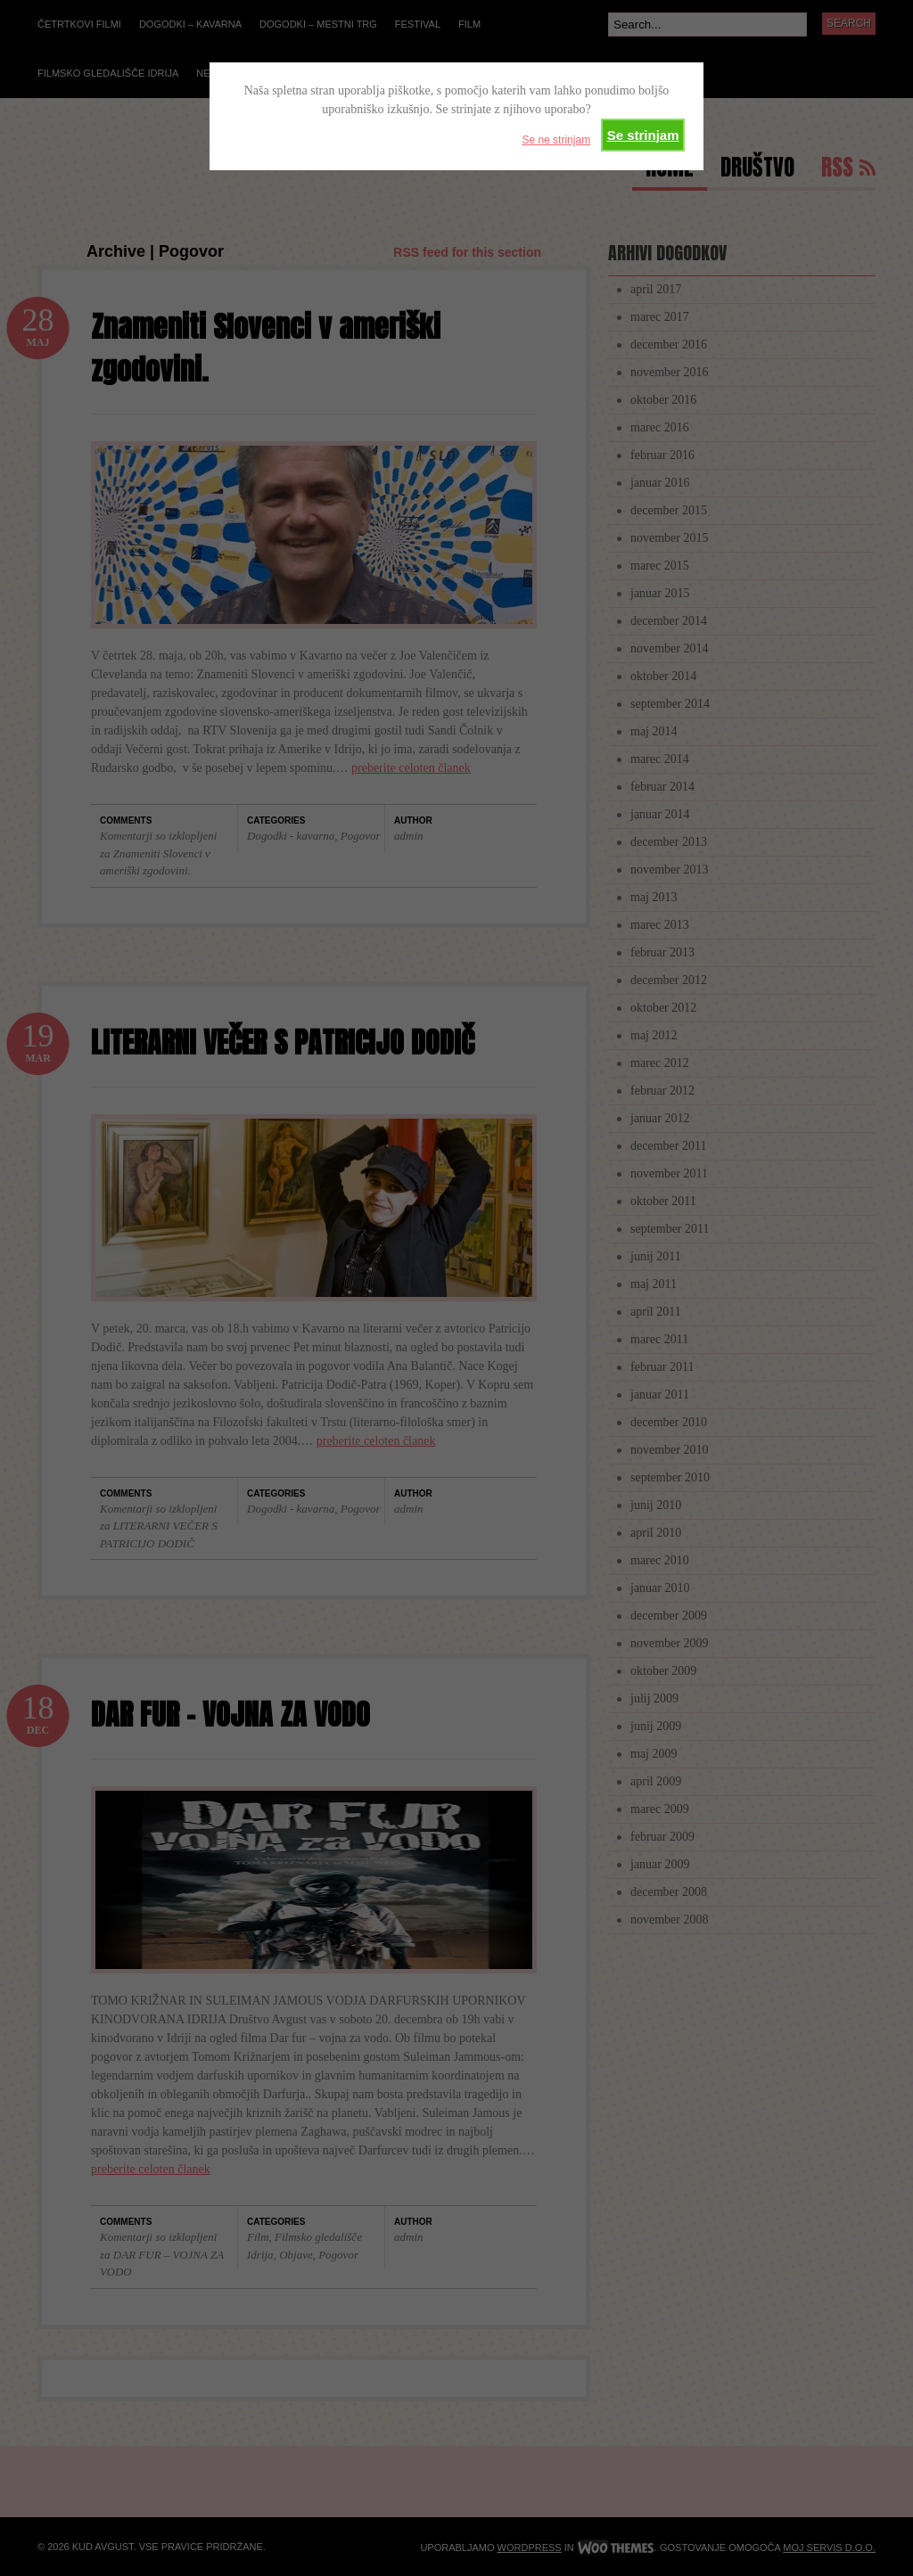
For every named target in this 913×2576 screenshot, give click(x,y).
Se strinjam (643, 135)
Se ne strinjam (556, 140)
